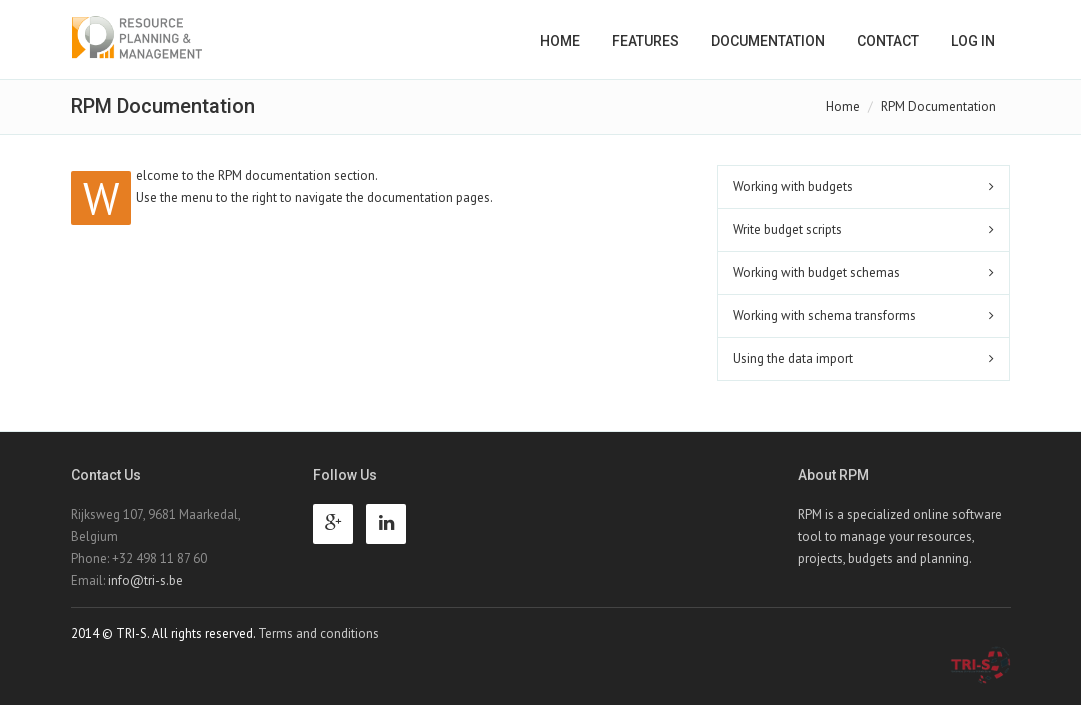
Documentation (768, 41)
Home (560, 41)
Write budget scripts (787, 229)
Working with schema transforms (824, 315)
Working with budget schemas (816, 272)
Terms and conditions (318, 633)
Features (645, 41)
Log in (973, 41)
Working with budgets (793, 186)
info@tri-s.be (145, 580)
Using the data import (793, 358)
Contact (888, 41)
